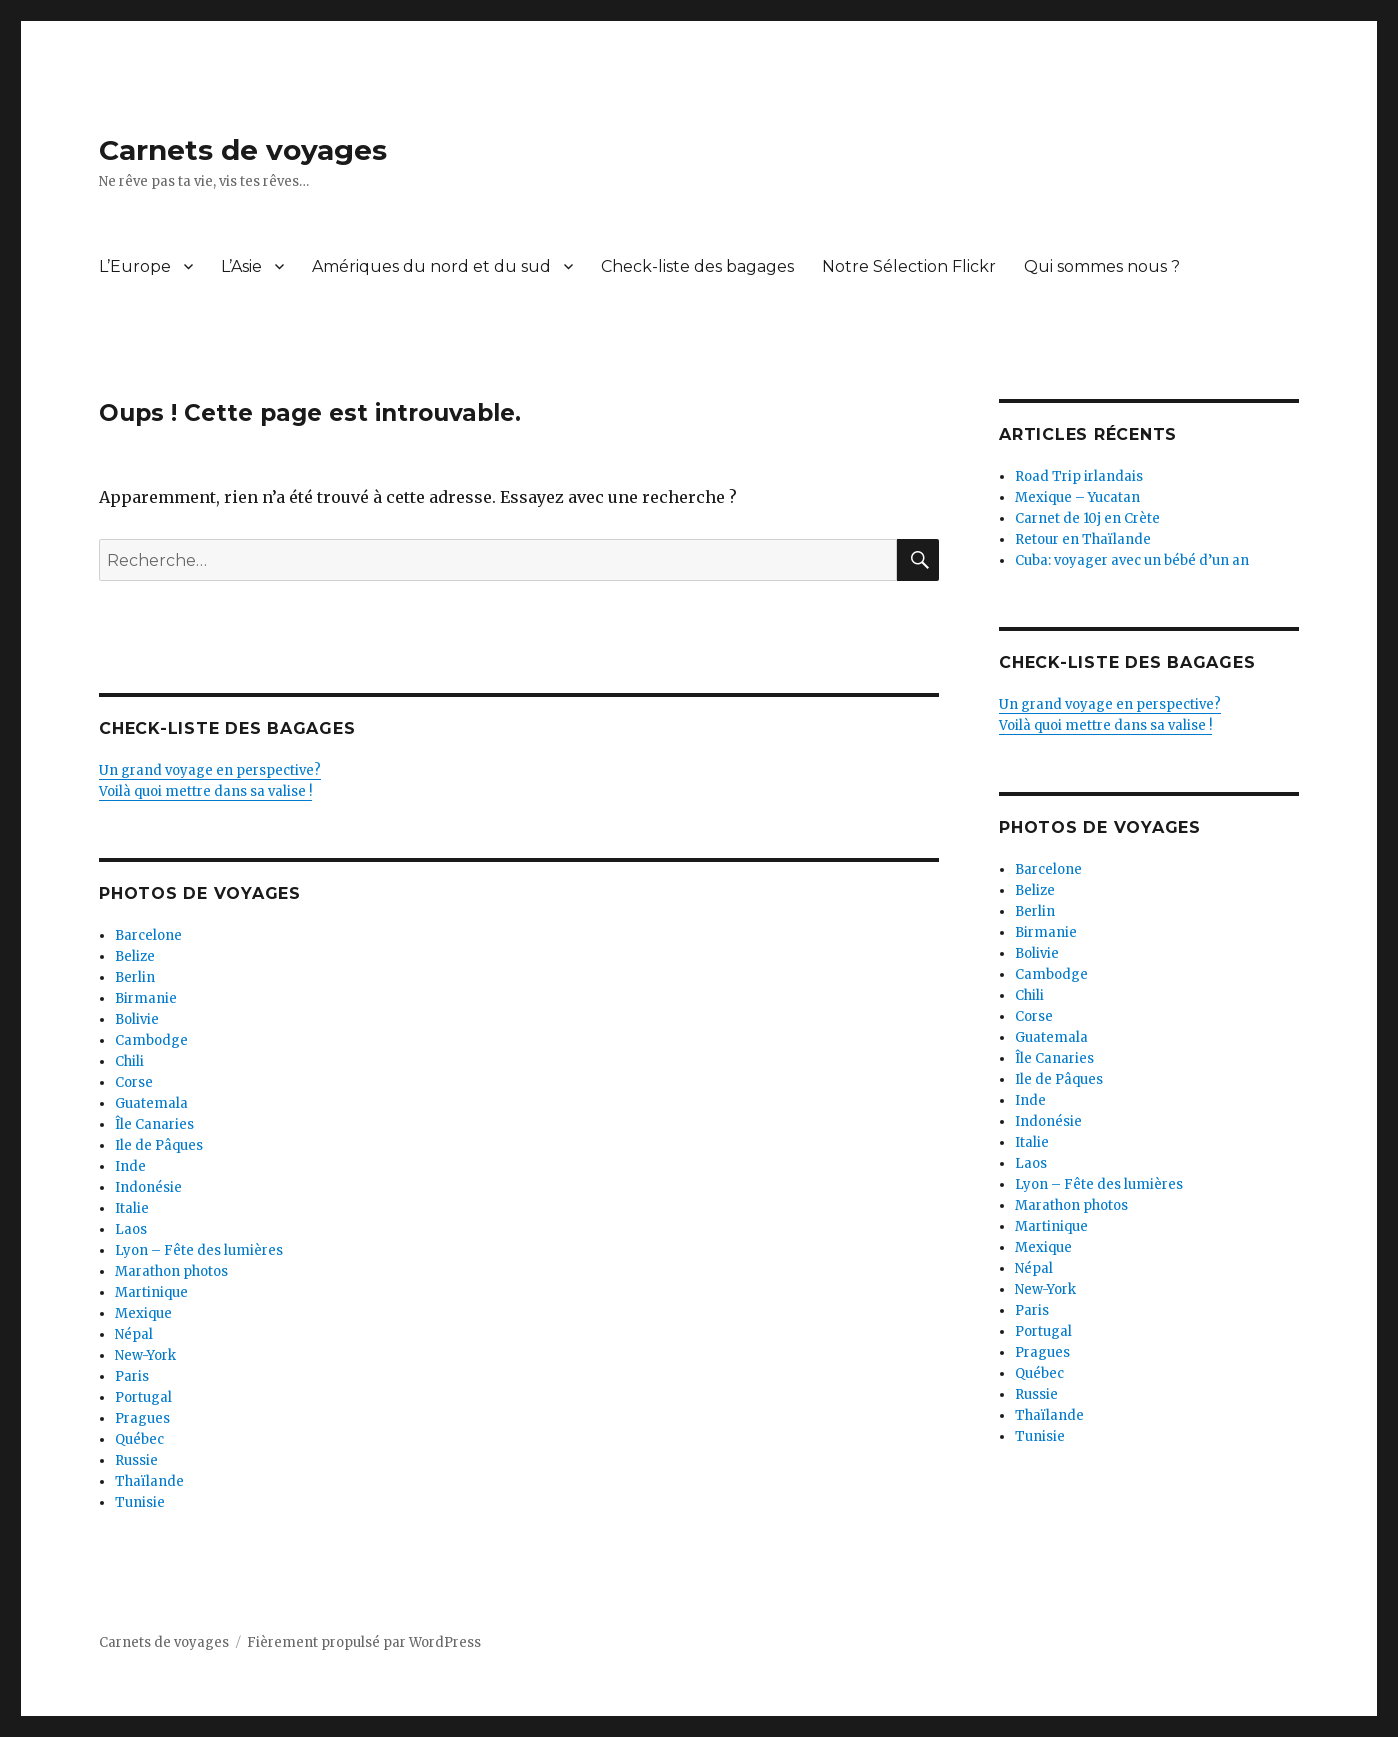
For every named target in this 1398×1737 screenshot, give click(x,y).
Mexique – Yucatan (1077, 497)
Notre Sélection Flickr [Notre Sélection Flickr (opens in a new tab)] (909, 266)
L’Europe (135, 266)
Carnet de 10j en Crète (1087, 518)
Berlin (135, 977)
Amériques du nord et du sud (431, 266)
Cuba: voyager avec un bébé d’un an (1132, 560)
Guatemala (151, 1103)
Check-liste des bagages (697, 266)
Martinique (151, 1292)
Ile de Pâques (159, 1145)
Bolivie (137, 1019)
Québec (139, 1439)
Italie (132, 1208)
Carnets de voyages (243, 150)
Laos (131, 1229)
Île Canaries (154, 1124)
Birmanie (146, 998)
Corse (134, 1082)
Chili (129, 1061)
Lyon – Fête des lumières (199, 1250)
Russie (136, 1460)
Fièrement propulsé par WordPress (364, 1642)
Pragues (142, 1418)
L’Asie (241, 266)
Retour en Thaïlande (1083, 539)
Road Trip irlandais (1079, 476)
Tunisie (140, 1502)
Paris (132, 1376)
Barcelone (148, 935)
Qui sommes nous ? (1102, 266)
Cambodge (151, 1040)
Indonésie (148, 1187)
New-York (145, 1355)
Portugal (143, 1397)
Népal (134, 1334)
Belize (135, 956)
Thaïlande (149, 1481)
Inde (130, 1166)
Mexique (143, 1313)
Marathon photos (171, 1271)
